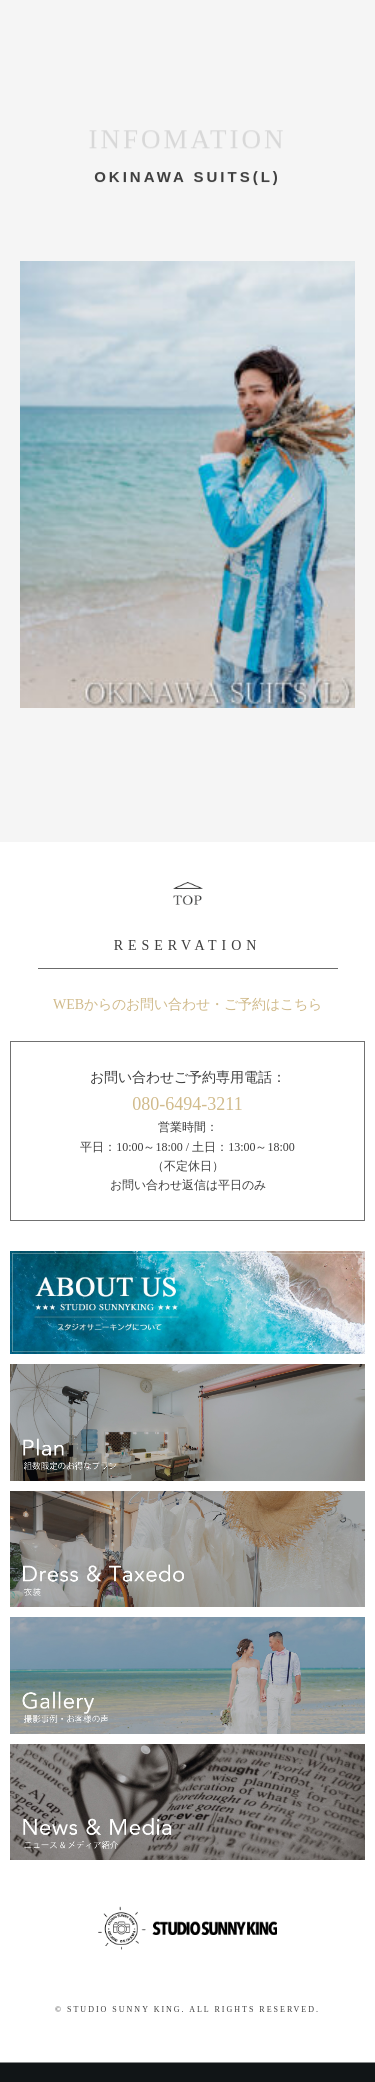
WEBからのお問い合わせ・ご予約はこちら (187, 1004)
